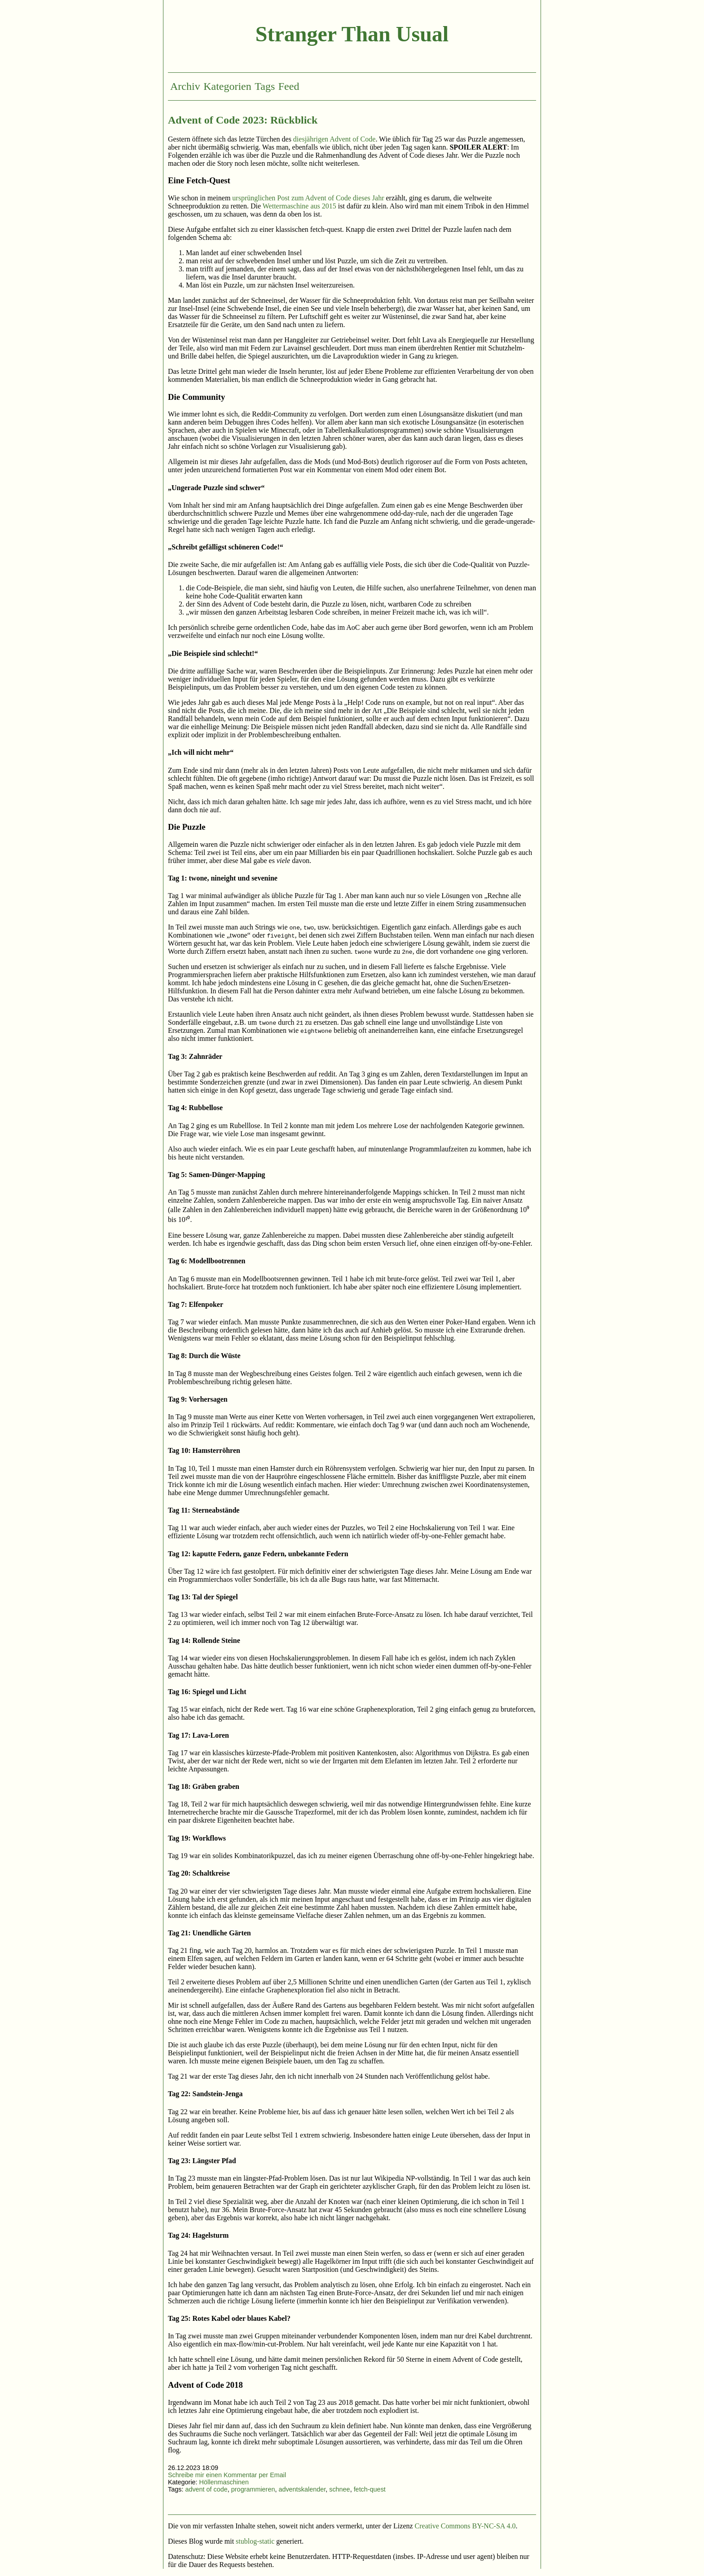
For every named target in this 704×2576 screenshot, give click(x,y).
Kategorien (227, 86)
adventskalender (302, 2489)
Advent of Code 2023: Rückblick (242, 120)
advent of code (206, 2489)
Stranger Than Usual (352, 34)
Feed (288, 86)
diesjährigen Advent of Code (334, 139)
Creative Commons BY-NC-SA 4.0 (465, 2526)
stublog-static (255, 2541)
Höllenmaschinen (224, 2482)
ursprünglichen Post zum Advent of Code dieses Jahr (308, 198)
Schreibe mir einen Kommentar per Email (227, 2475)
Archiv (185, 86)
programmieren (253, 2489)
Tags (265, 86)
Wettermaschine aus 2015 (299, 206)
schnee (339, 2489)
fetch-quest (370, 2489)
